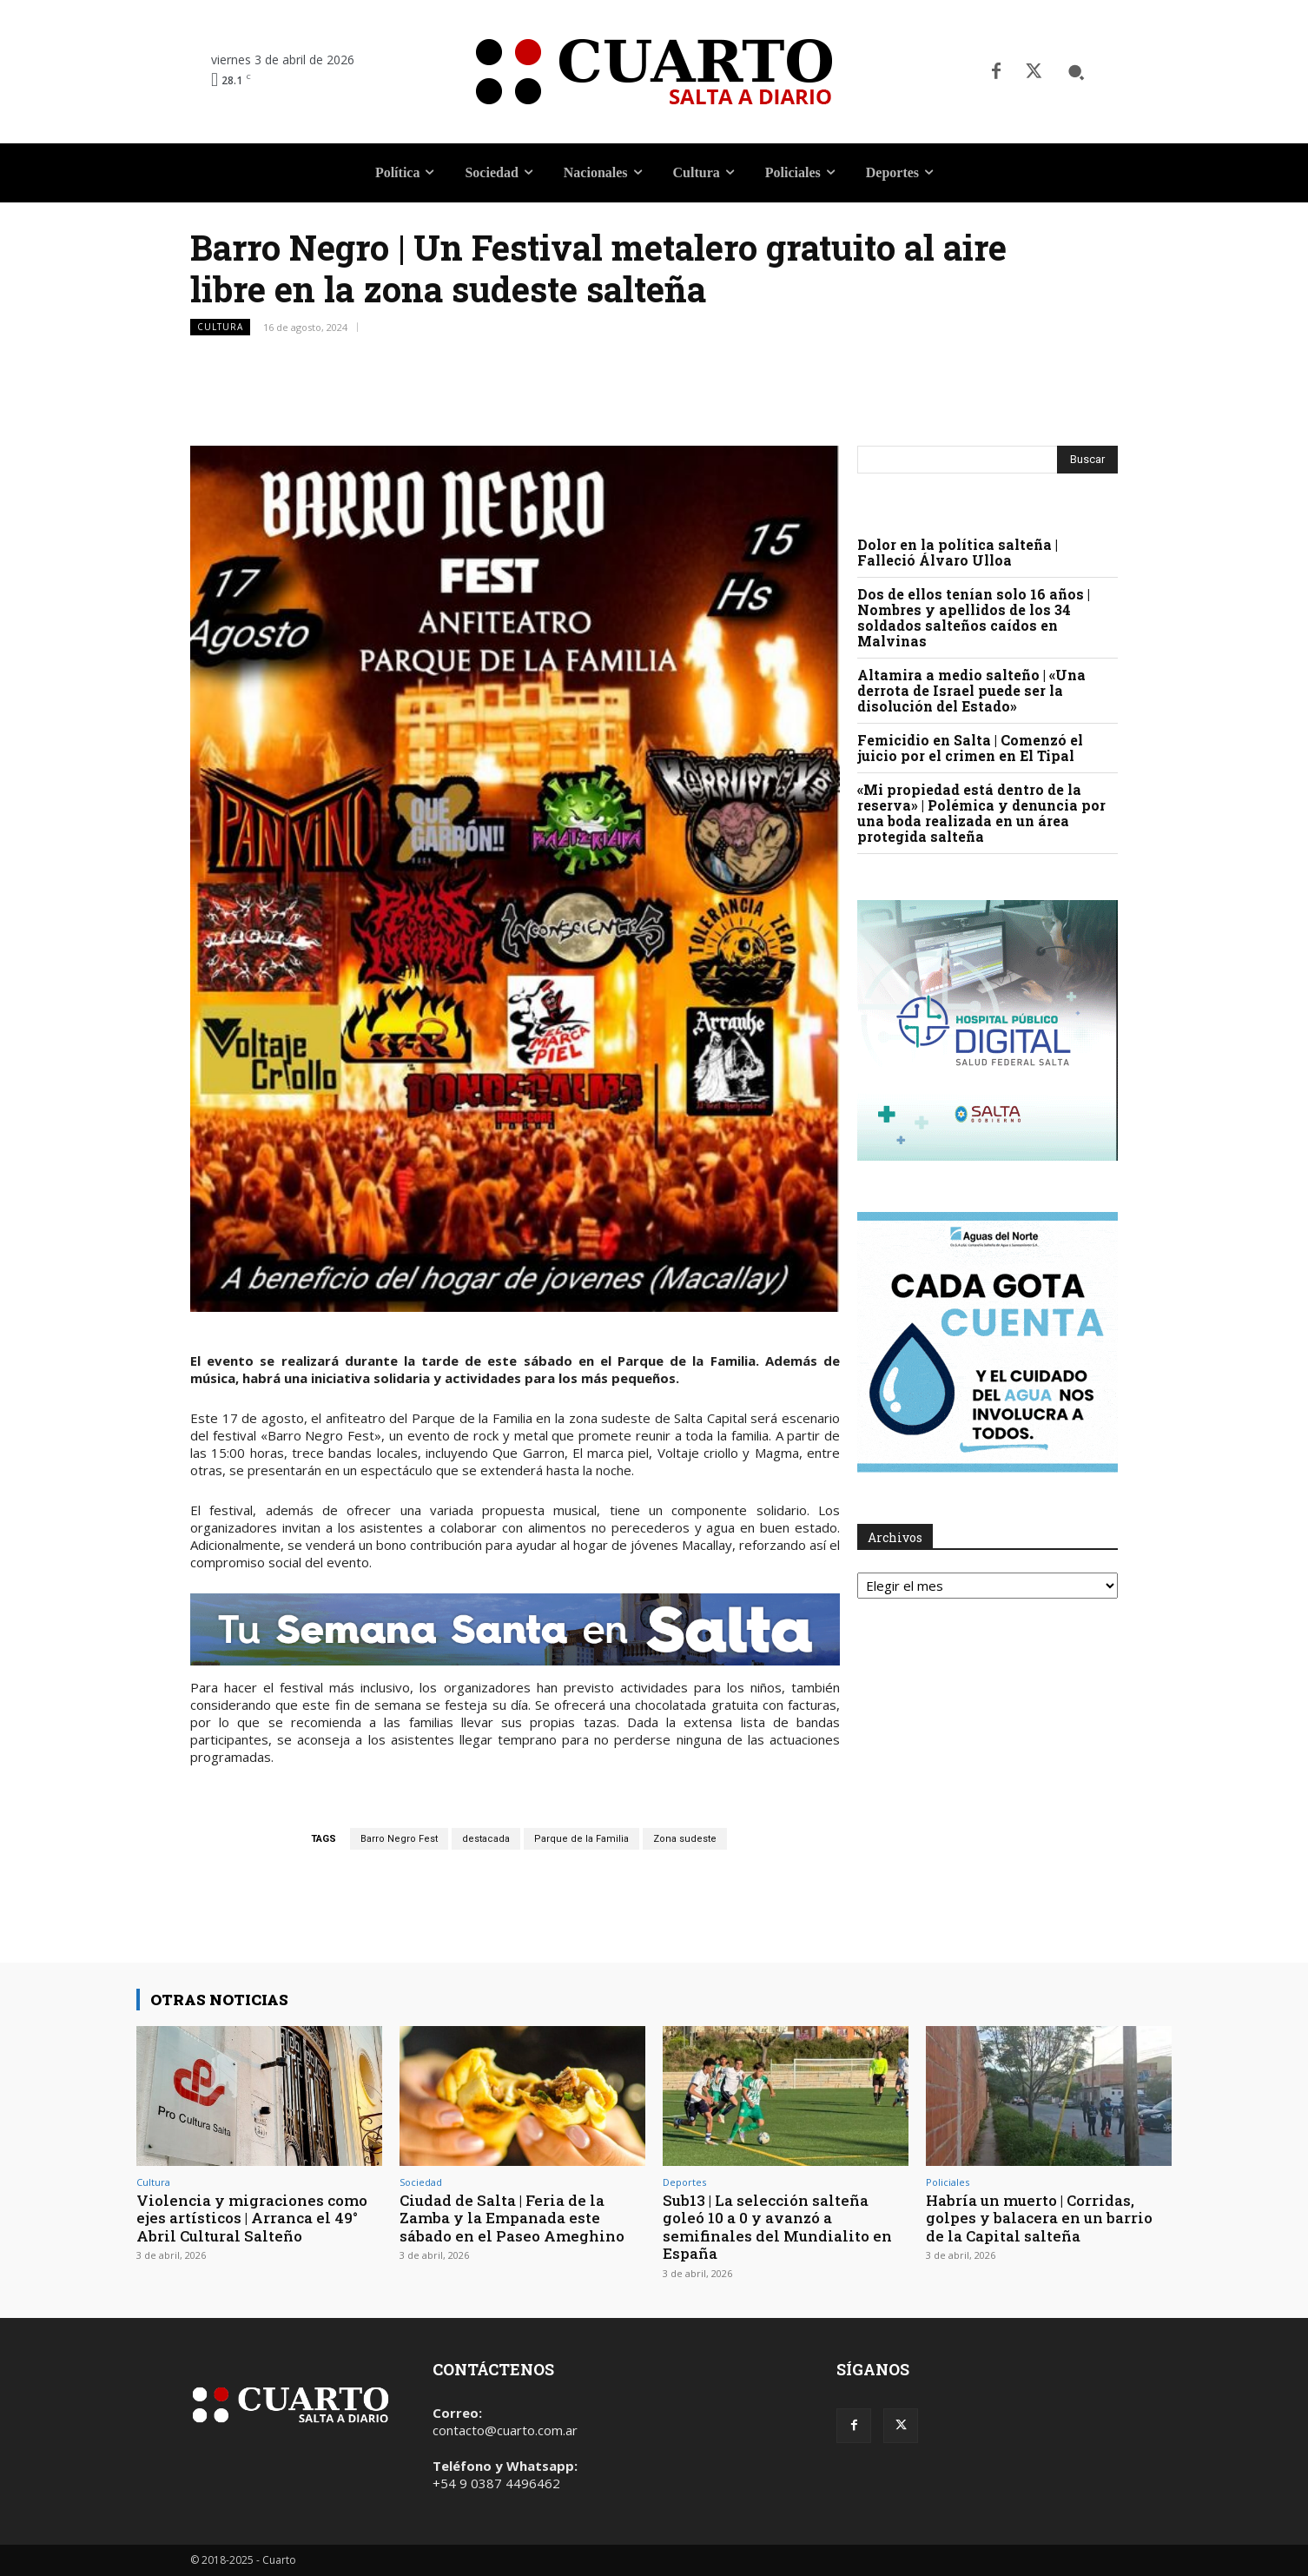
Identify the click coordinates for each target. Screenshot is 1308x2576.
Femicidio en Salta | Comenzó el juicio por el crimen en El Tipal (970, 748)
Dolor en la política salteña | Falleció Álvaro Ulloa (957, 552)
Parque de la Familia (581, 1838)
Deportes (684, 2182)
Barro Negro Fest (399, 1838)
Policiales (947, 2182)
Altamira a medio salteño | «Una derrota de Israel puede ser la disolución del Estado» (971, 690)
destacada (486, 1838)
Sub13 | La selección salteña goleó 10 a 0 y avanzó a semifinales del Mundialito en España (777, 2226)
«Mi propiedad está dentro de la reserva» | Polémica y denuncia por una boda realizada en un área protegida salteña (981, 812)
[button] (1076, 72)
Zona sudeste (685, 1838)
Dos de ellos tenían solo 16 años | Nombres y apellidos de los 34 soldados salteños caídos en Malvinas (973, 617)
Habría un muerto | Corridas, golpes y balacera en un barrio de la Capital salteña (1039, 2218)
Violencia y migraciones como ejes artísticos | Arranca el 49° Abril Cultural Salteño (251, 2218)
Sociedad (421, 2182)
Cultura (220, 327)
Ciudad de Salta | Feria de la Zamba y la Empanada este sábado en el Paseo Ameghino (512, 2218)
